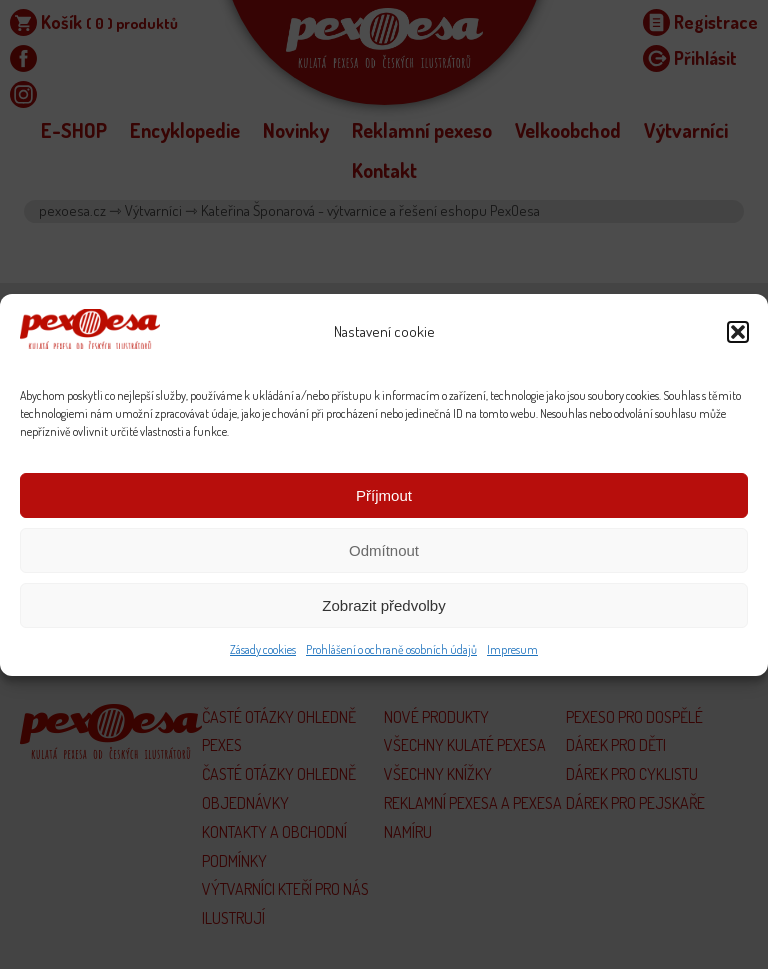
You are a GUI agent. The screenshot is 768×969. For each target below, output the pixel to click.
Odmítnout (384, 550)
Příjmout (384, 495)
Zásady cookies (263, 649)
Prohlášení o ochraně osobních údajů (391, 649)
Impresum (512, 649)
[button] (738, 332)
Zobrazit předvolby (383, 605)
